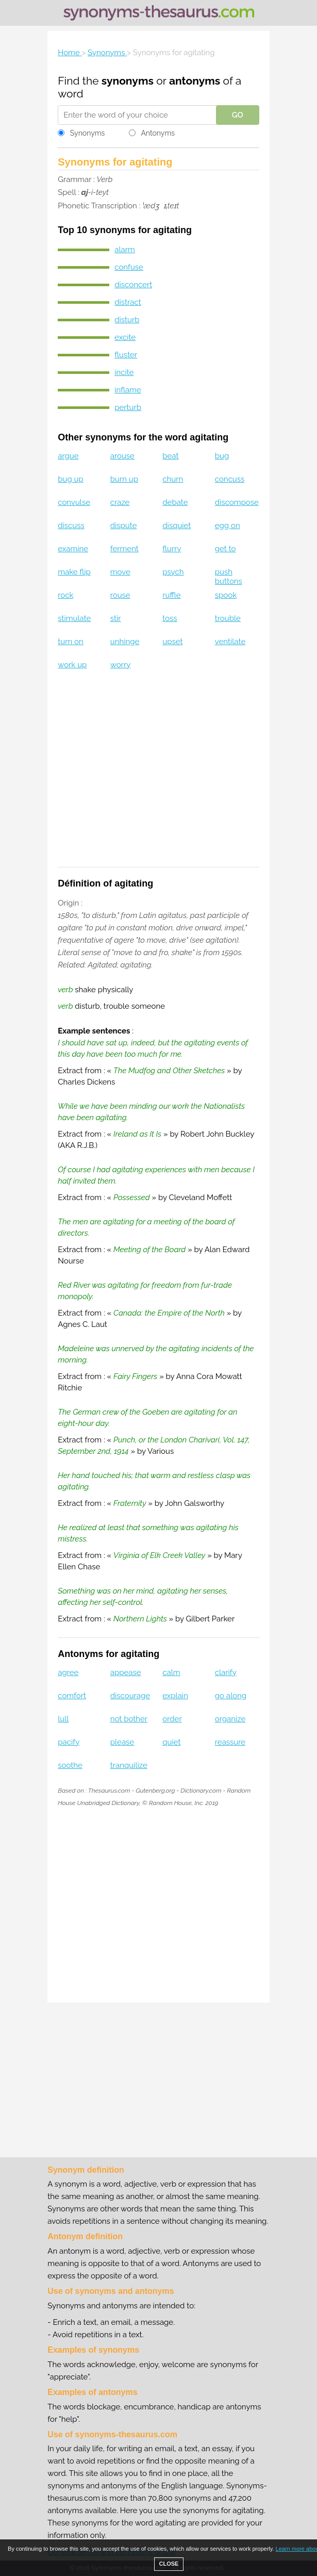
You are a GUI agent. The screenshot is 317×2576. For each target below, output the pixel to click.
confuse (128, 267)
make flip (74, 572)
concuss (229, 479)
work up (72, 664)
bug (222, 456)
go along (230, 1695)
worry (120, 664)
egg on (227, 525)
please (122, 1742)
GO (237, 115)
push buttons (228, 576)
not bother (128, 1719)
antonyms (194, 80)
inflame (127, 390)
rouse (120, 595)
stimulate (74, 618)
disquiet (176, 525)
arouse (122, 456)
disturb (126, 319)
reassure (230, 1742)
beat (170, 456)
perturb (127, 407)
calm (171, 1672)
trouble (228, 618)
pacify (68, 1742)
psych (172, 572)
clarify (226, 1672)
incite (124, 372)
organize (230, 1719)
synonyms (128, 80)
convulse (74, 502)
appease (125, 1672)
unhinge (125, 641)
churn (172, 479)
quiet (171, 1742)
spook (226, 595)
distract (127, 302)
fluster (125, 354)
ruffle (171, 595)
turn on (70, 641)
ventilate (230, 641)
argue (68, 456)
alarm (124, 249)
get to (225, 548)
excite (125, 337)
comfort (72, 1695)
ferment (124, 548)
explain (175, 1695)
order (171, 1719)
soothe (70, 1765)
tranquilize (128, 1765)
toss (169, 618)
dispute (123, 525)
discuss (71, 525)
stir (115, 618)
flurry (171, 548)
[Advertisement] (158, 775)
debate (175, 502)
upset (172, 641)
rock (65, 595)
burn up (124, 479)
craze (120, 502)
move (120, 572)
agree (68, 1672)
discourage (130, 1695)
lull (63, 1719)
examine (73, 548)
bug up (70, 479)
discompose (237, 502)
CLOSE (169, 2564)
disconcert (133, 284)
